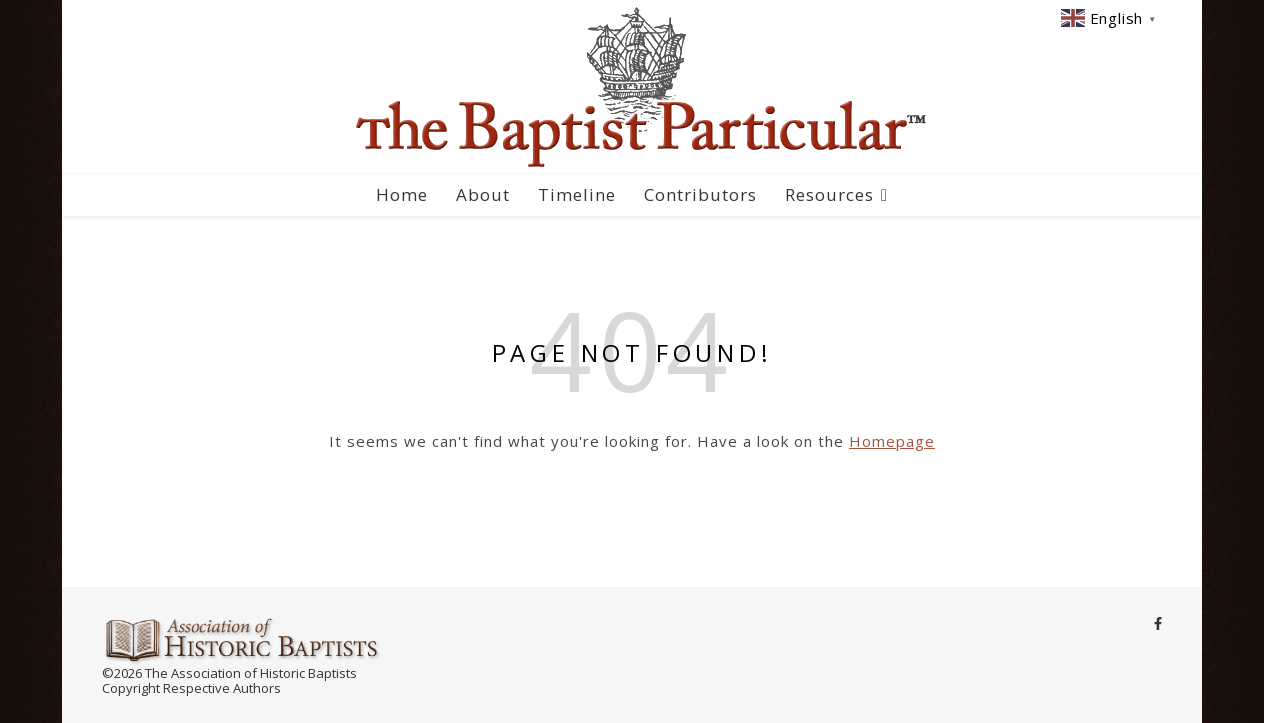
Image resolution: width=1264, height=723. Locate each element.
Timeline (577, 194)
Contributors (700, 194)
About (483, 194)
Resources (829, 194)
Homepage (892, 441)
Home (402, 194)
